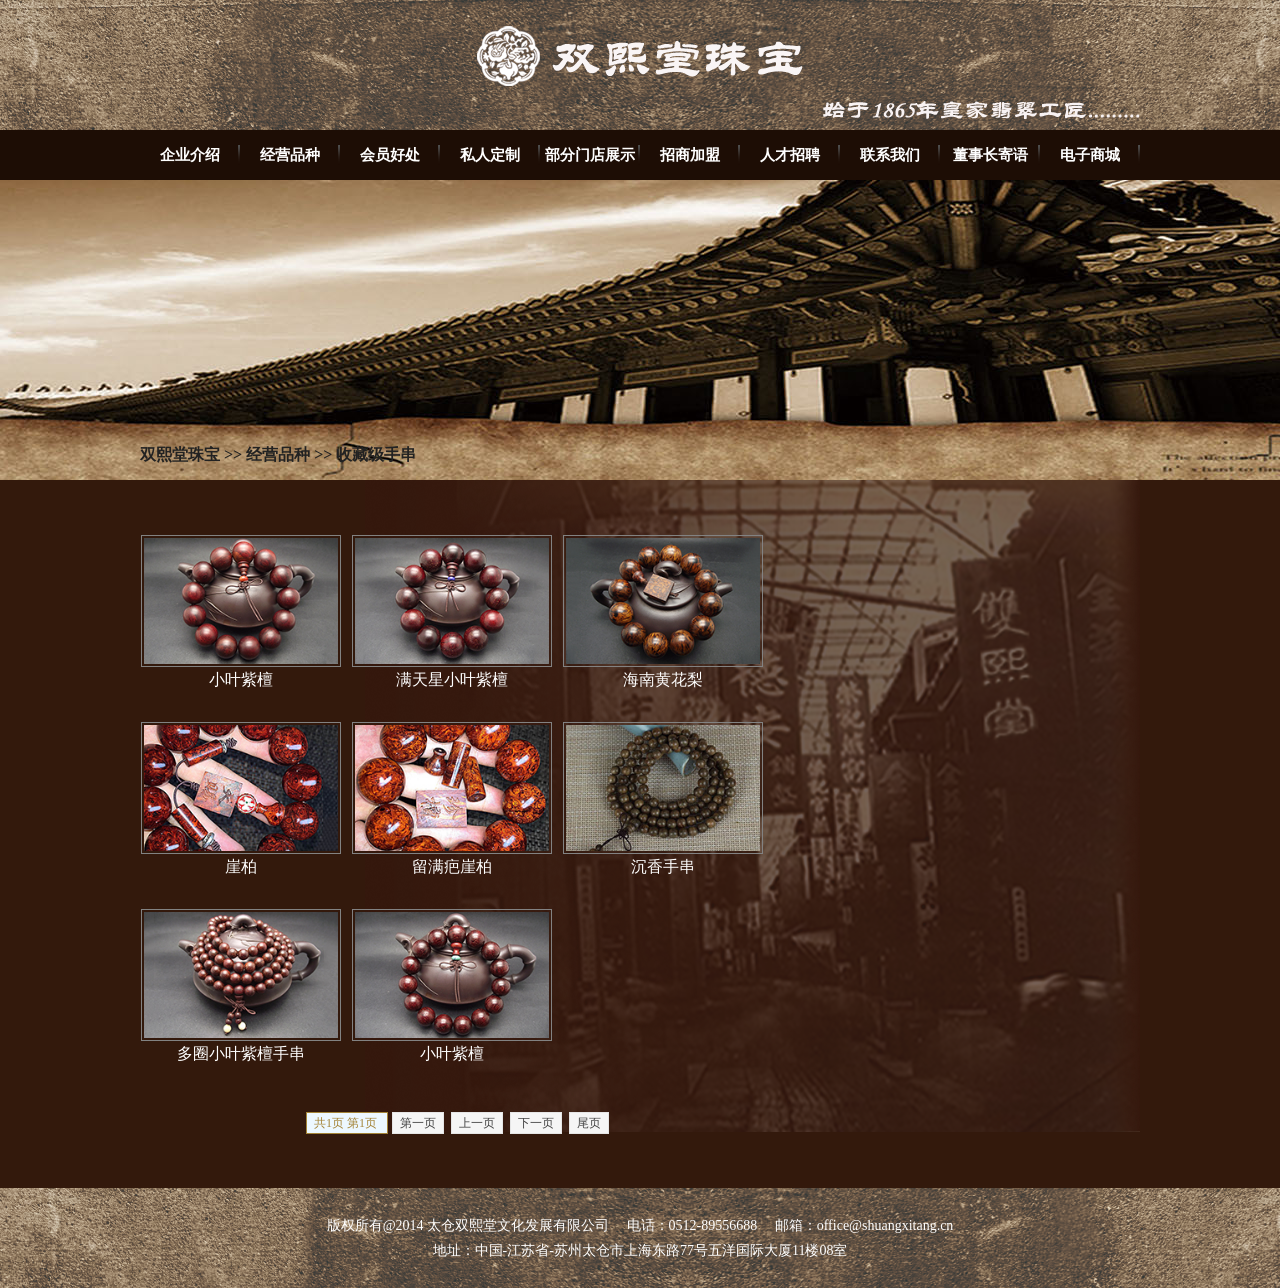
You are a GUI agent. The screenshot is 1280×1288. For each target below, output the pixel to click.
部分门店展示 (590, 154)
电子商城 (1090, 154)
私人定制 (490, 154)
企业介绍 (190, 154)
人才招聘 (790, 154)
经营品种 (290, 154)
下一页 (536, 1123)
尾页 (589, 1123)
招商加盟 (690, 154)
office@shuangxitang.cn (885, 1225)
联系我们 (890, 154)
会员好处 (390, 154)
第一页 (418, 1123)
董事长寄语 (990, 154)
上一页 (477, 1123)
